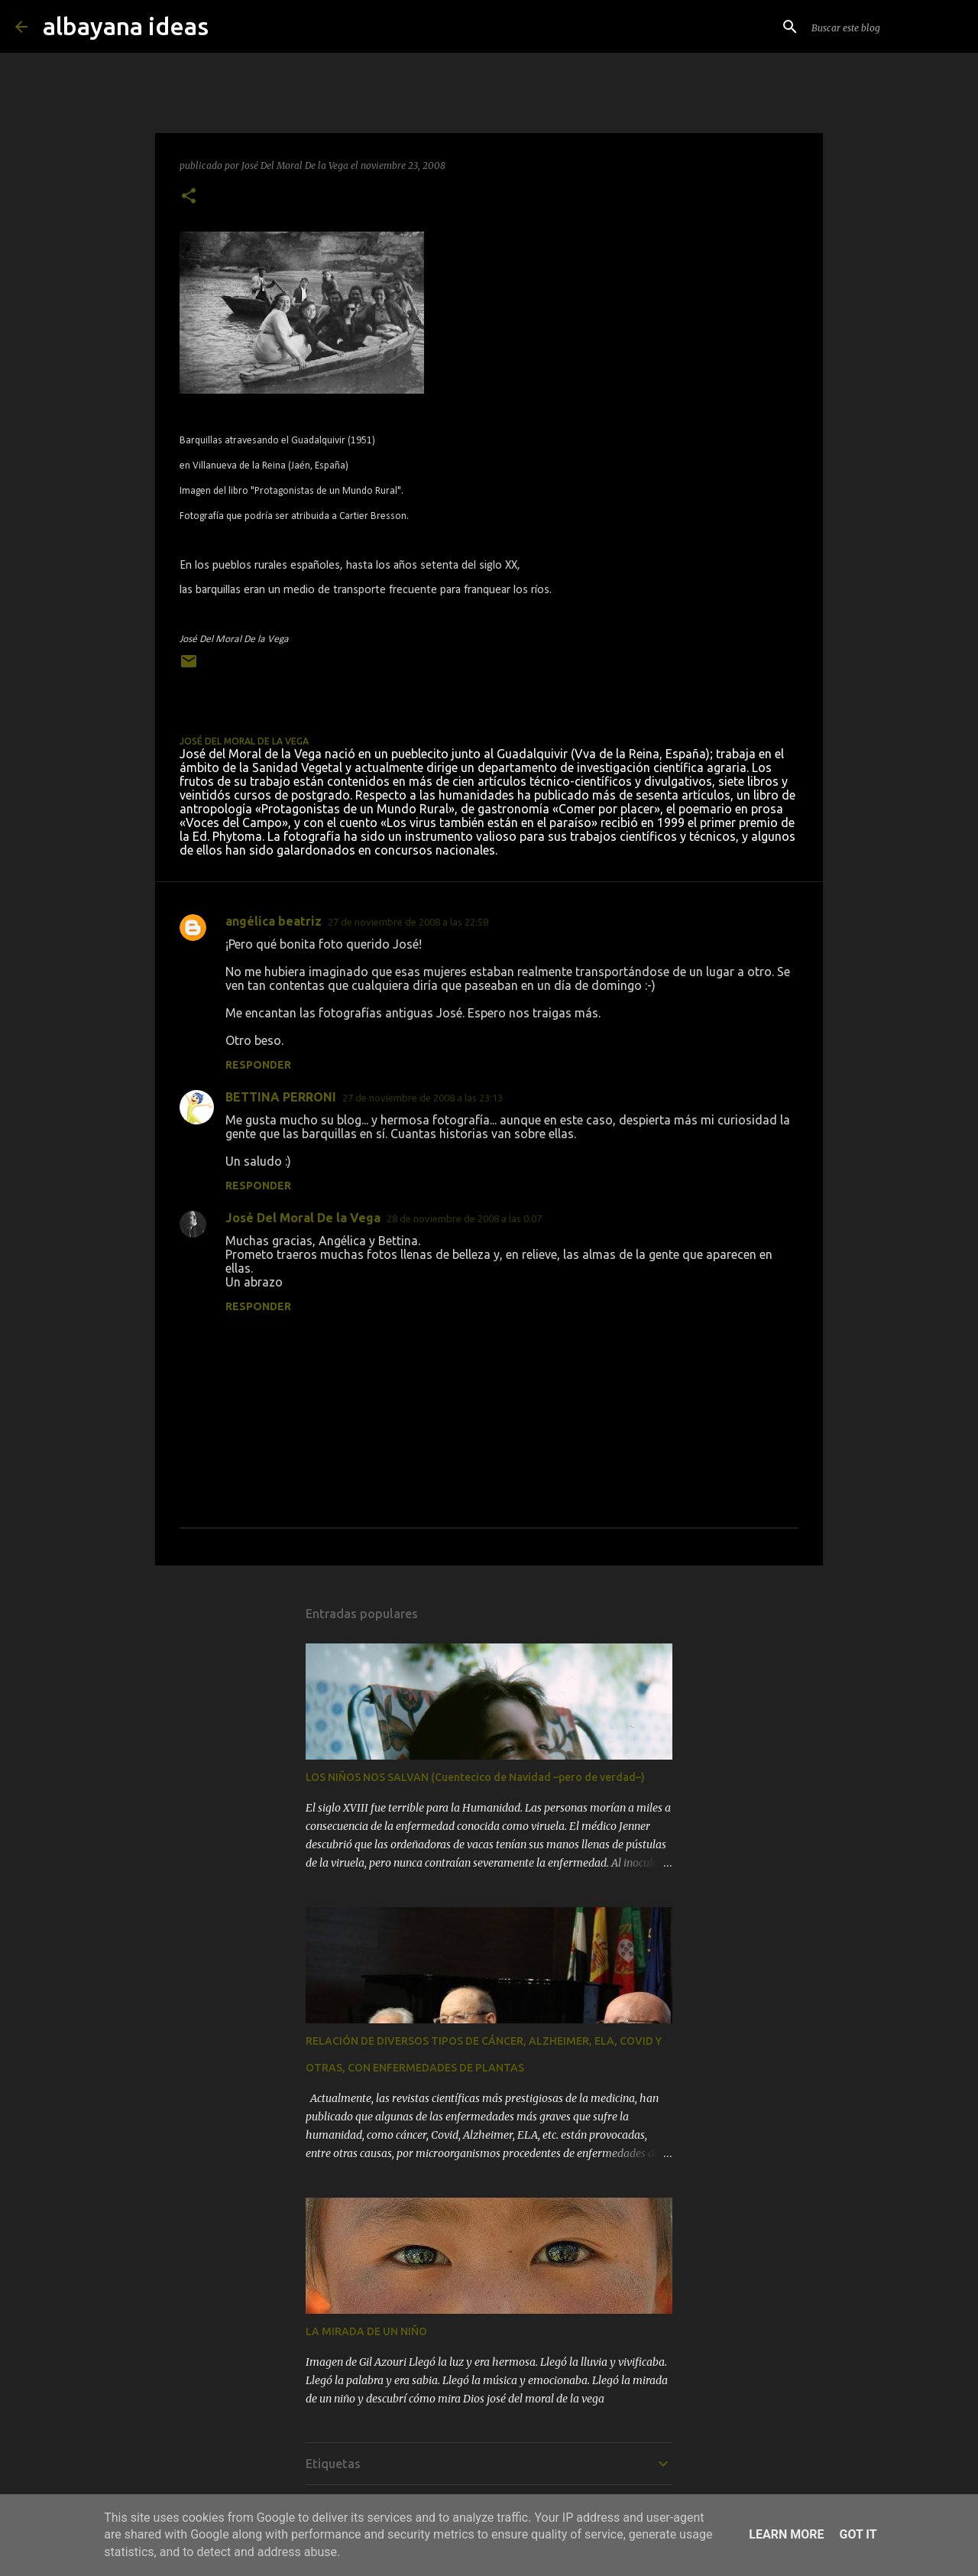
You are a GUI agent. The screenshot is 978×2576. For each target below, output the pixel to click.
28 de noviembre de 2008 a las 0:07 (464, 1218)
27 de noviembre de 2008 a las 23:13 (422, 1097)
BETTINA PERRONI (280, 1097)
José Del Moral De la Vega (303, 1218)
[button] (189, 197)
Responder (258, 1065)
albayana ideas (126, 26)
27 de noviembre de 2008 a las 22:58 (408, 922)
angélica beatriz (273, 921)
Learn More (786, 2534)
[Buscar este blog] (885, 26)
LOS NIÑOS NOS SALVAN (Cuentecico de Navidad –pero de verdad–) (475, 1777)
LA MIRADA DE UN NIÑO (366, 2331)
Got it (857, 2534)
